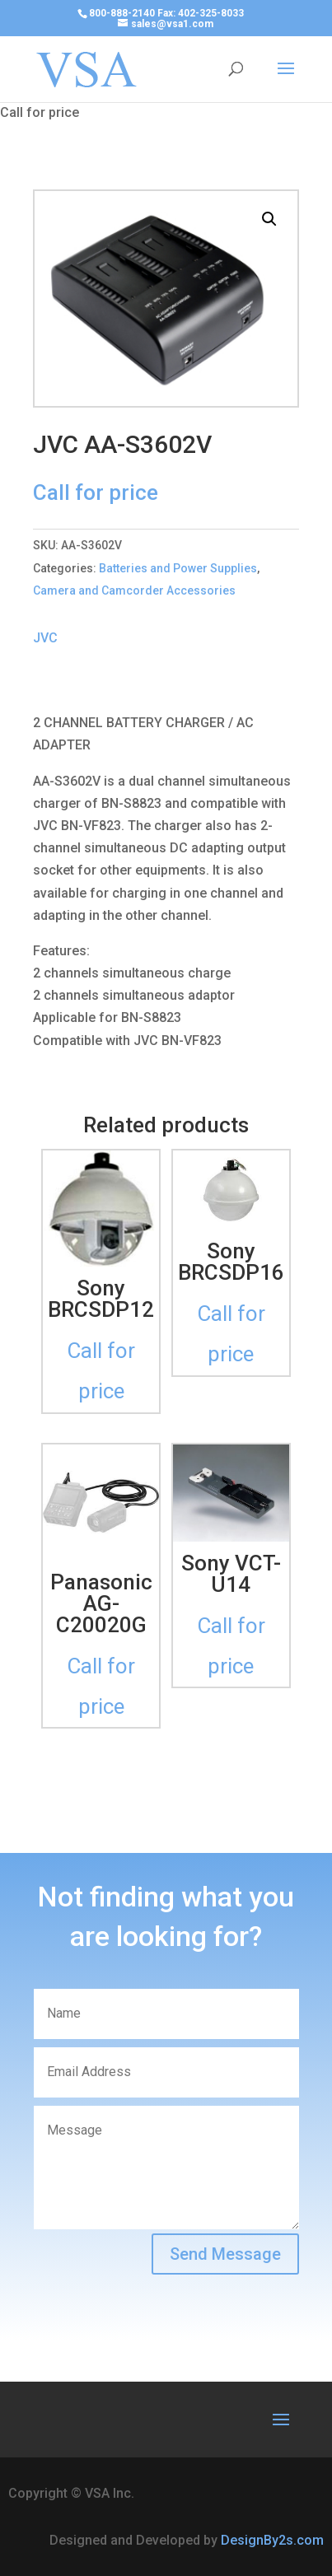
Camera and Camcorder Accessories (134, 590)
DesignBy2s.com (272, 2540)
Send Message (225, 2254)
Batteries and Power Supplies (178, 568)
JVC (45, 638)
